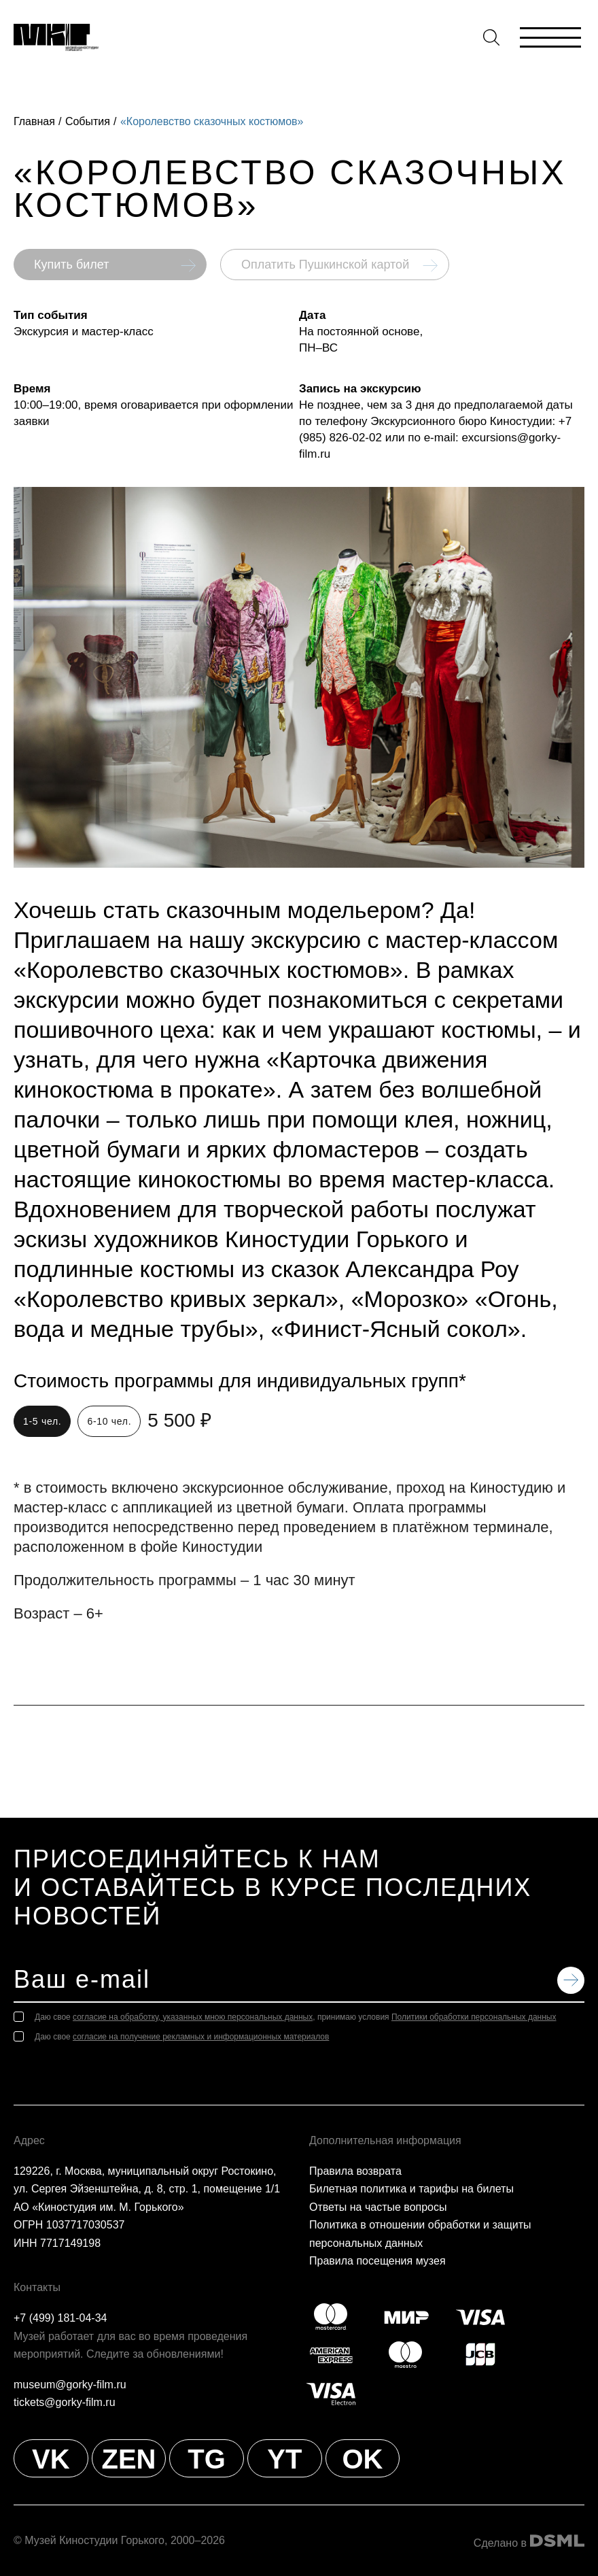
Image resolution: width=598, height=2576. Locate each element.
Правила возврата (355, 2171)
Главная (34, 121)
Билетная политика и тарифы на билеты (411, 2188)
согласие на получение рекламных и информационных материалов (201, 2036)
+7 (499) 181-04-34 (60, 2318)
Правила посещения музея (377, 2261)
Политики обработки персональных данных (474, 2017)
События (87, 121)
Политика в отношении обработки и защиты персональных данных (420, 2234)
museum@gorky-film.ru (70, 2384)
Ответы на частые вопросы (378, 2207)
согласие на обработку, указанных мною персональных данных (193, 2017)
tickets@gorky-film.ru (65, 2402)
